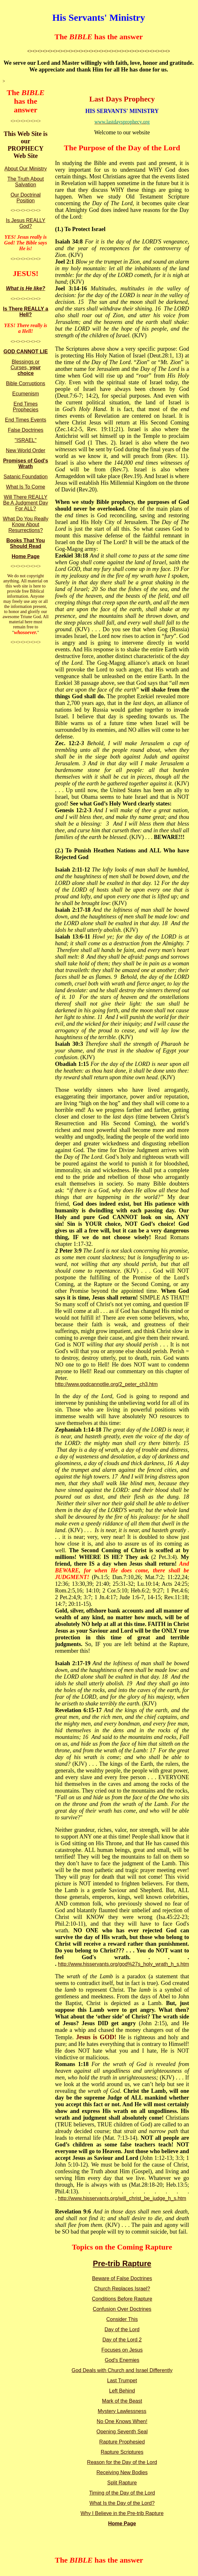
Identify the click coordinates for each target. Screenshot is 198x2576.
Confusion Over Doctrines (122, 2309)
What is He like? (25, 288)
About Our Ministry (25, 168)
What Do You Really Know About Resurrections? (25, 524)
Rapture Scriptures (122, 2452)
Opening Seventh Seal (121, 2431)
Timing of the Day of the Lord (122, 2493)
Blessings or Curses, (26, 367)
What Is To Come (25, 487)
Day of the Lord (122, 2329)
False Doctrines (25, 430)
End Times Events (25, 420)
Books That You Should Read (25, 543)
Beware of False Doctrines (122, 2278)
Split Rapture (122, 2482)
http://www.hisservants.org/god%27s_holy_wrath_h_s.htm (123, 1964)
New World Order (25, 450)
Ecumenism (25, 393)
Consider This (122, 2319)
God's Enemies (122, 2360)
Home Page (25, 556)
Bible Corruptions (25, 383)
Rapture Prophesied (122, 2442)
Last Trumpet (122, 2380)
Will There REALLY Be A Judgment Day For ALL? (25, 502)
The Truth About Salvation (25, 181)
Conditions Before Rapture (122, 2299)
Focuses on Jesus (122, 2350)
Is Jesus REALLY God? (25, 223)
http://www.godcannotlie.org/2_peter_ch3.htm (106, 1384)
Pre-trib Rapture (122, 2263)
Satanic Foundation (26, 476)
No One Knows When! (122, 2421)
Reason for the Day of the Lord (122, 2462)
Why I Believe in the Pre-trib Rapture (122, 2513)
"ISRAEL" (25, 440)
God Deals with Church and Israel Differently (122, 2370)
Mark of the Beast (122, 2401)
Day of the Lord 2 (122, 2339)
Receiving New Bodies (121, 2472)
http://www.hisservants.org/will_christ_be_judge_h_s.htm (122, 2198)
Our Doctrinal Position (26, 197)
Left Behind (122, 2390)
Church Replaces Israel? (122, 2288)
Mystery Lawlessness (122, 2411)
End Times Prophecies (25, 406)
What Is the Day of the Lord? (122, 2503)
